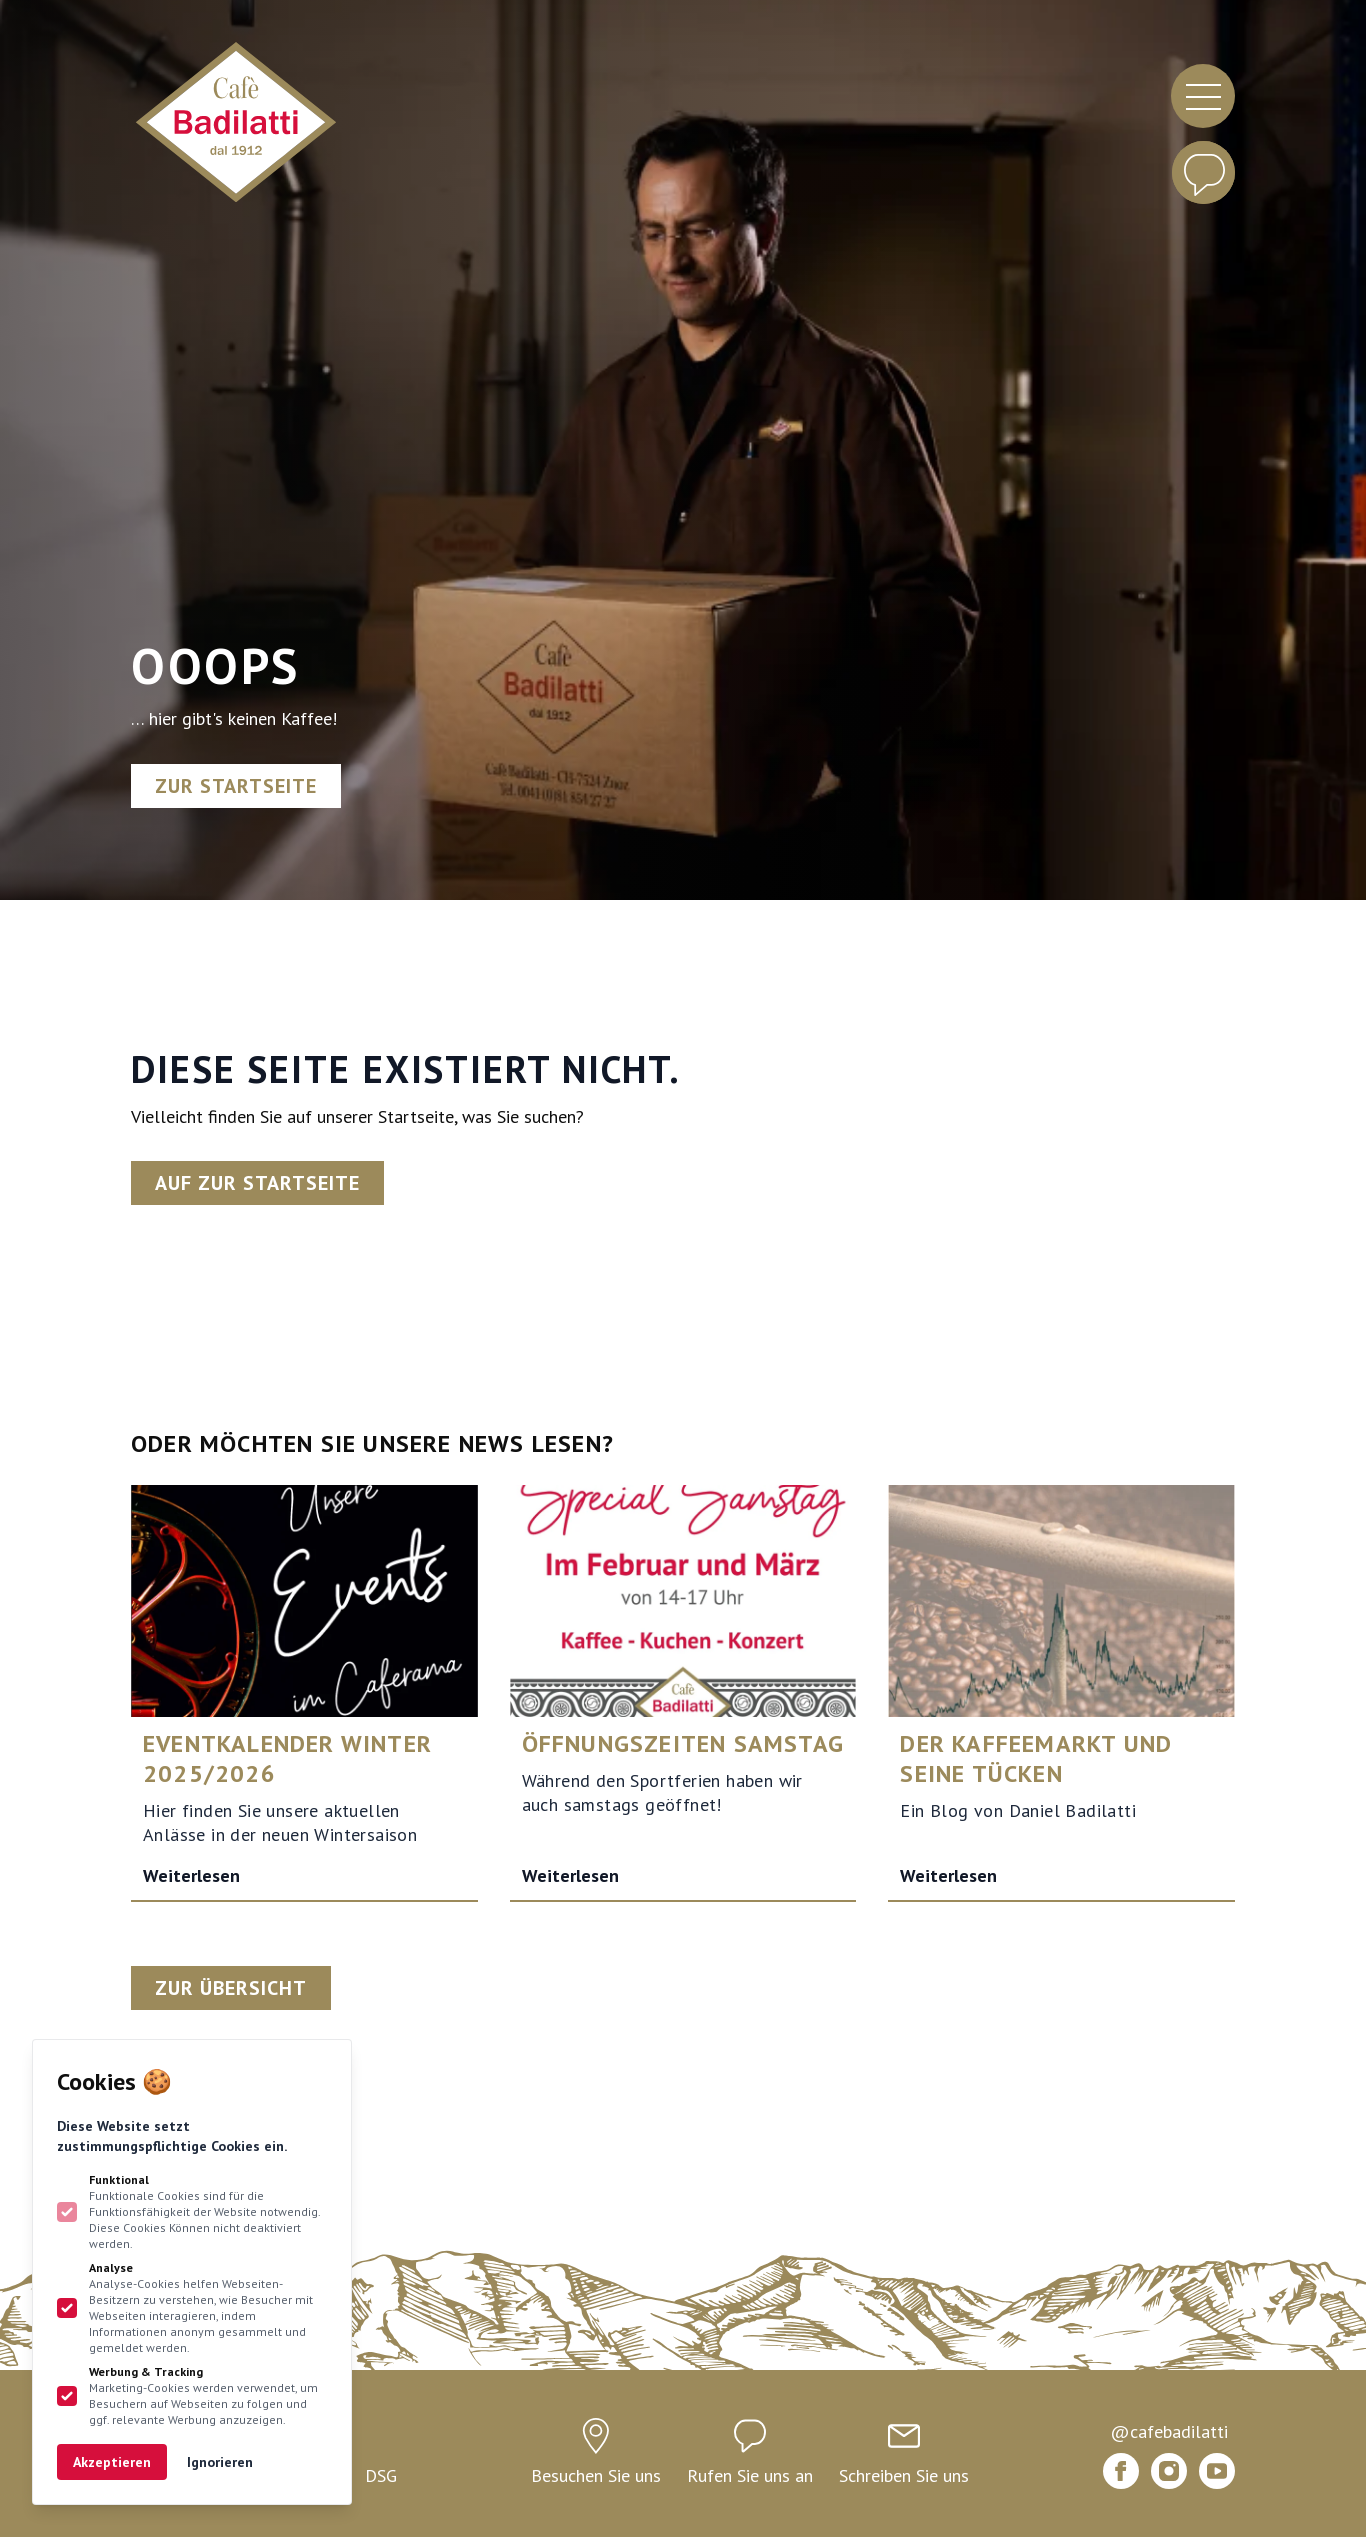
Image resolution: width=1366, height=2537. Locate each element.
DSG (381, 2475)
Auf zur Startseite (257, 1183)
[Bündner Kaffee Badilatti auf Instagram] (1169, 2471)
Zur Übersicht (231, 1988)
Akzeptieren (112, 2462)
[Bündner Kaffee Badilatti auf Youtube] (1217, 2471)
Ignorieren (220, 2462)
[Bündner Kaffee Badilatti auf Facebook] (1121, 2471)
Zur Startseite (236, 786)
